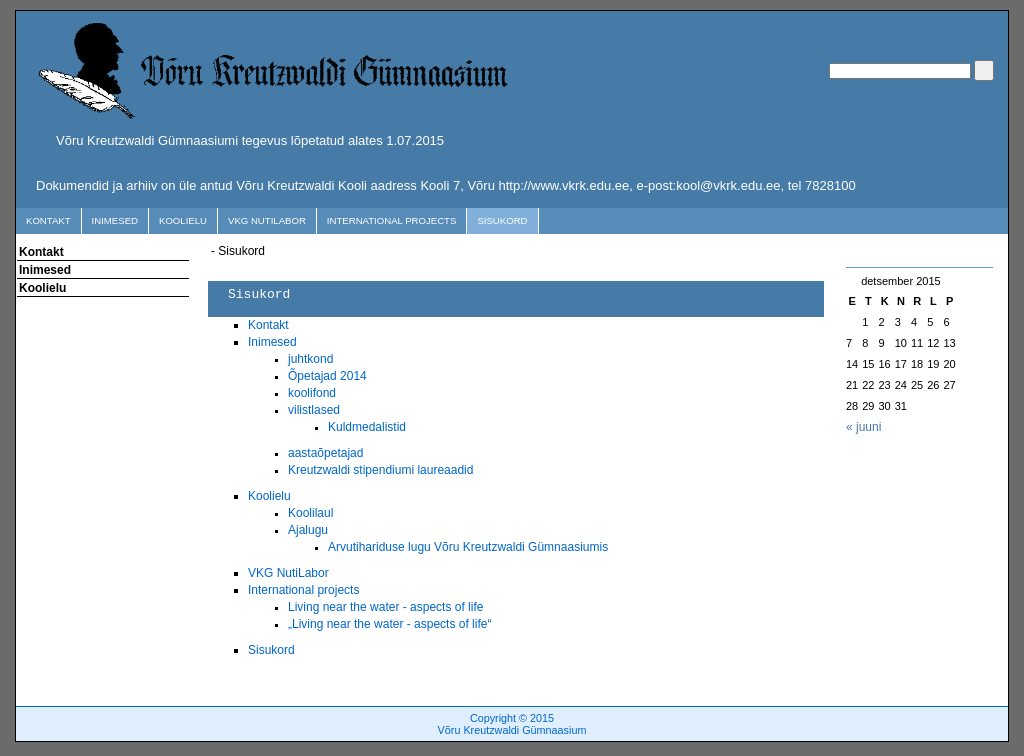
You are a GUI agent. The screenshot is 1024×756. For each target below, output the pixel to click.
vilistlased (314, 410)
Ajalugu (308, 530)
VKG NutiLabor (267, 220)
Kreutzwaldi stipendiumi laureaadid (380, 470)
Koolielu (183, 220)
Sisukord (502, 220)
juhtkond (310, 359)
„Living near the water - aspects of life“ (389, 624)
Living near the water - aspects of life (385, 607)
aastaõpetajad (325, 453)
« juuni (863, 427)
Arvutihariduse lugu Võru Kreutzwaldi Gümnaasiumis (468, 547)
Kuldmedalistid (367, 427)
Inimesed (115, 220)
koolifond (312, 393)
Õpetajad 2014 (327, 376)
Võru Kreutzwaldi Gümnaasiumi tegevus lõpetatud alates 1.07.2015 (250, 140)
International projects (392, 220)
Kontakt (48, 220)
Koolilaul (310, 513)
